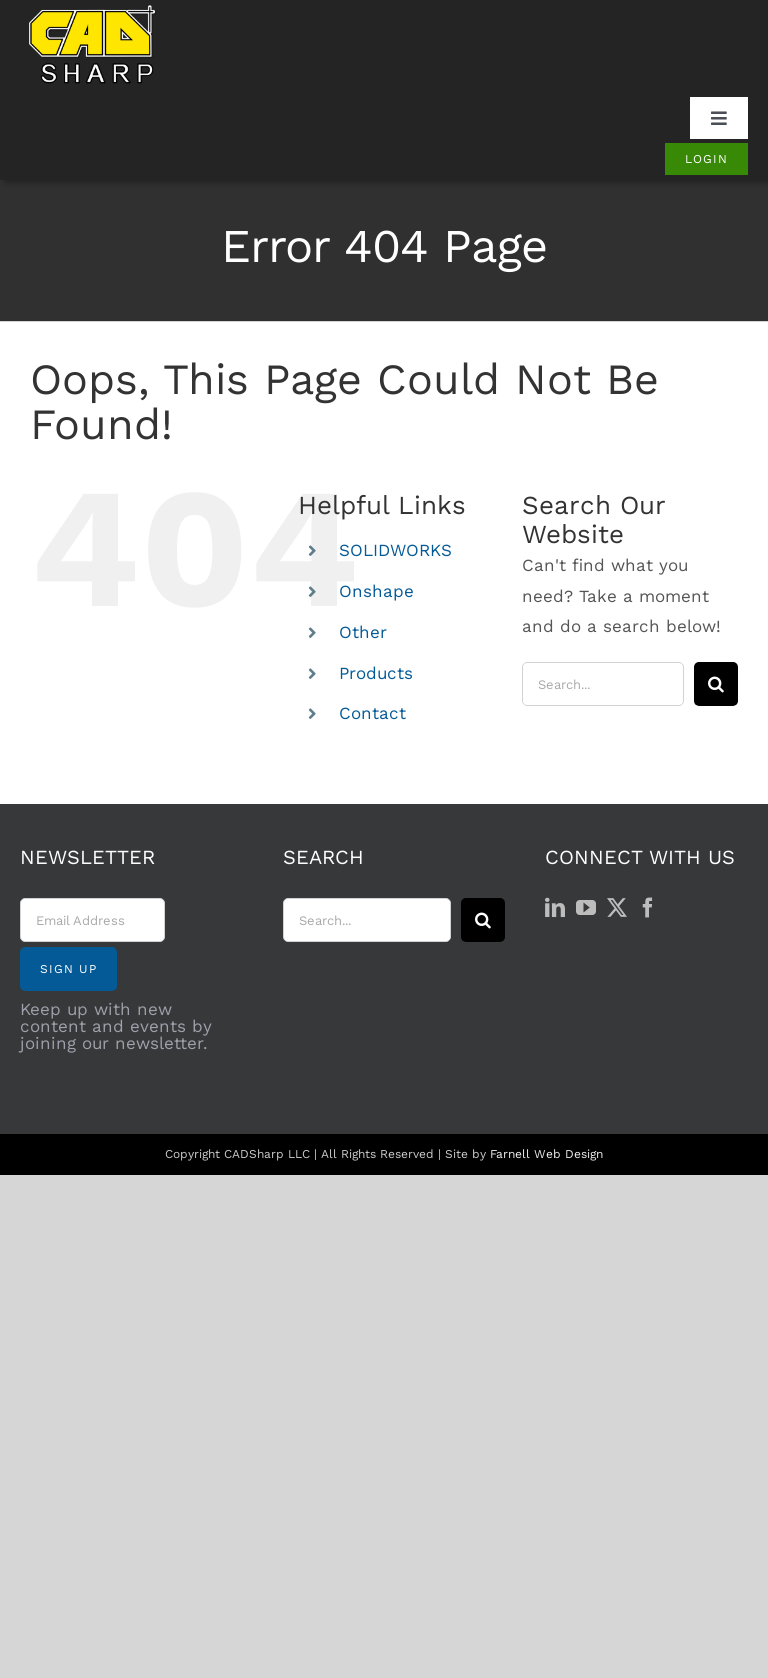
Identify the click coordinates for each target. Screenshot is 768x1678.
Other (363, 632)
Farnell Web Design (546, 1154)
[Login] (706, 159)
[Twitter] (617, 908)
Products (376, 673)
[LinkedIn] (555, 908)
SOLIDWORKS (395, 550)
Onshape (376, 591)
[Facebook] (648, 908)
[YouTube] (586, 908)
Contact (372, 713)
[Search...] (603, 684)
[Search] (716, 684)
